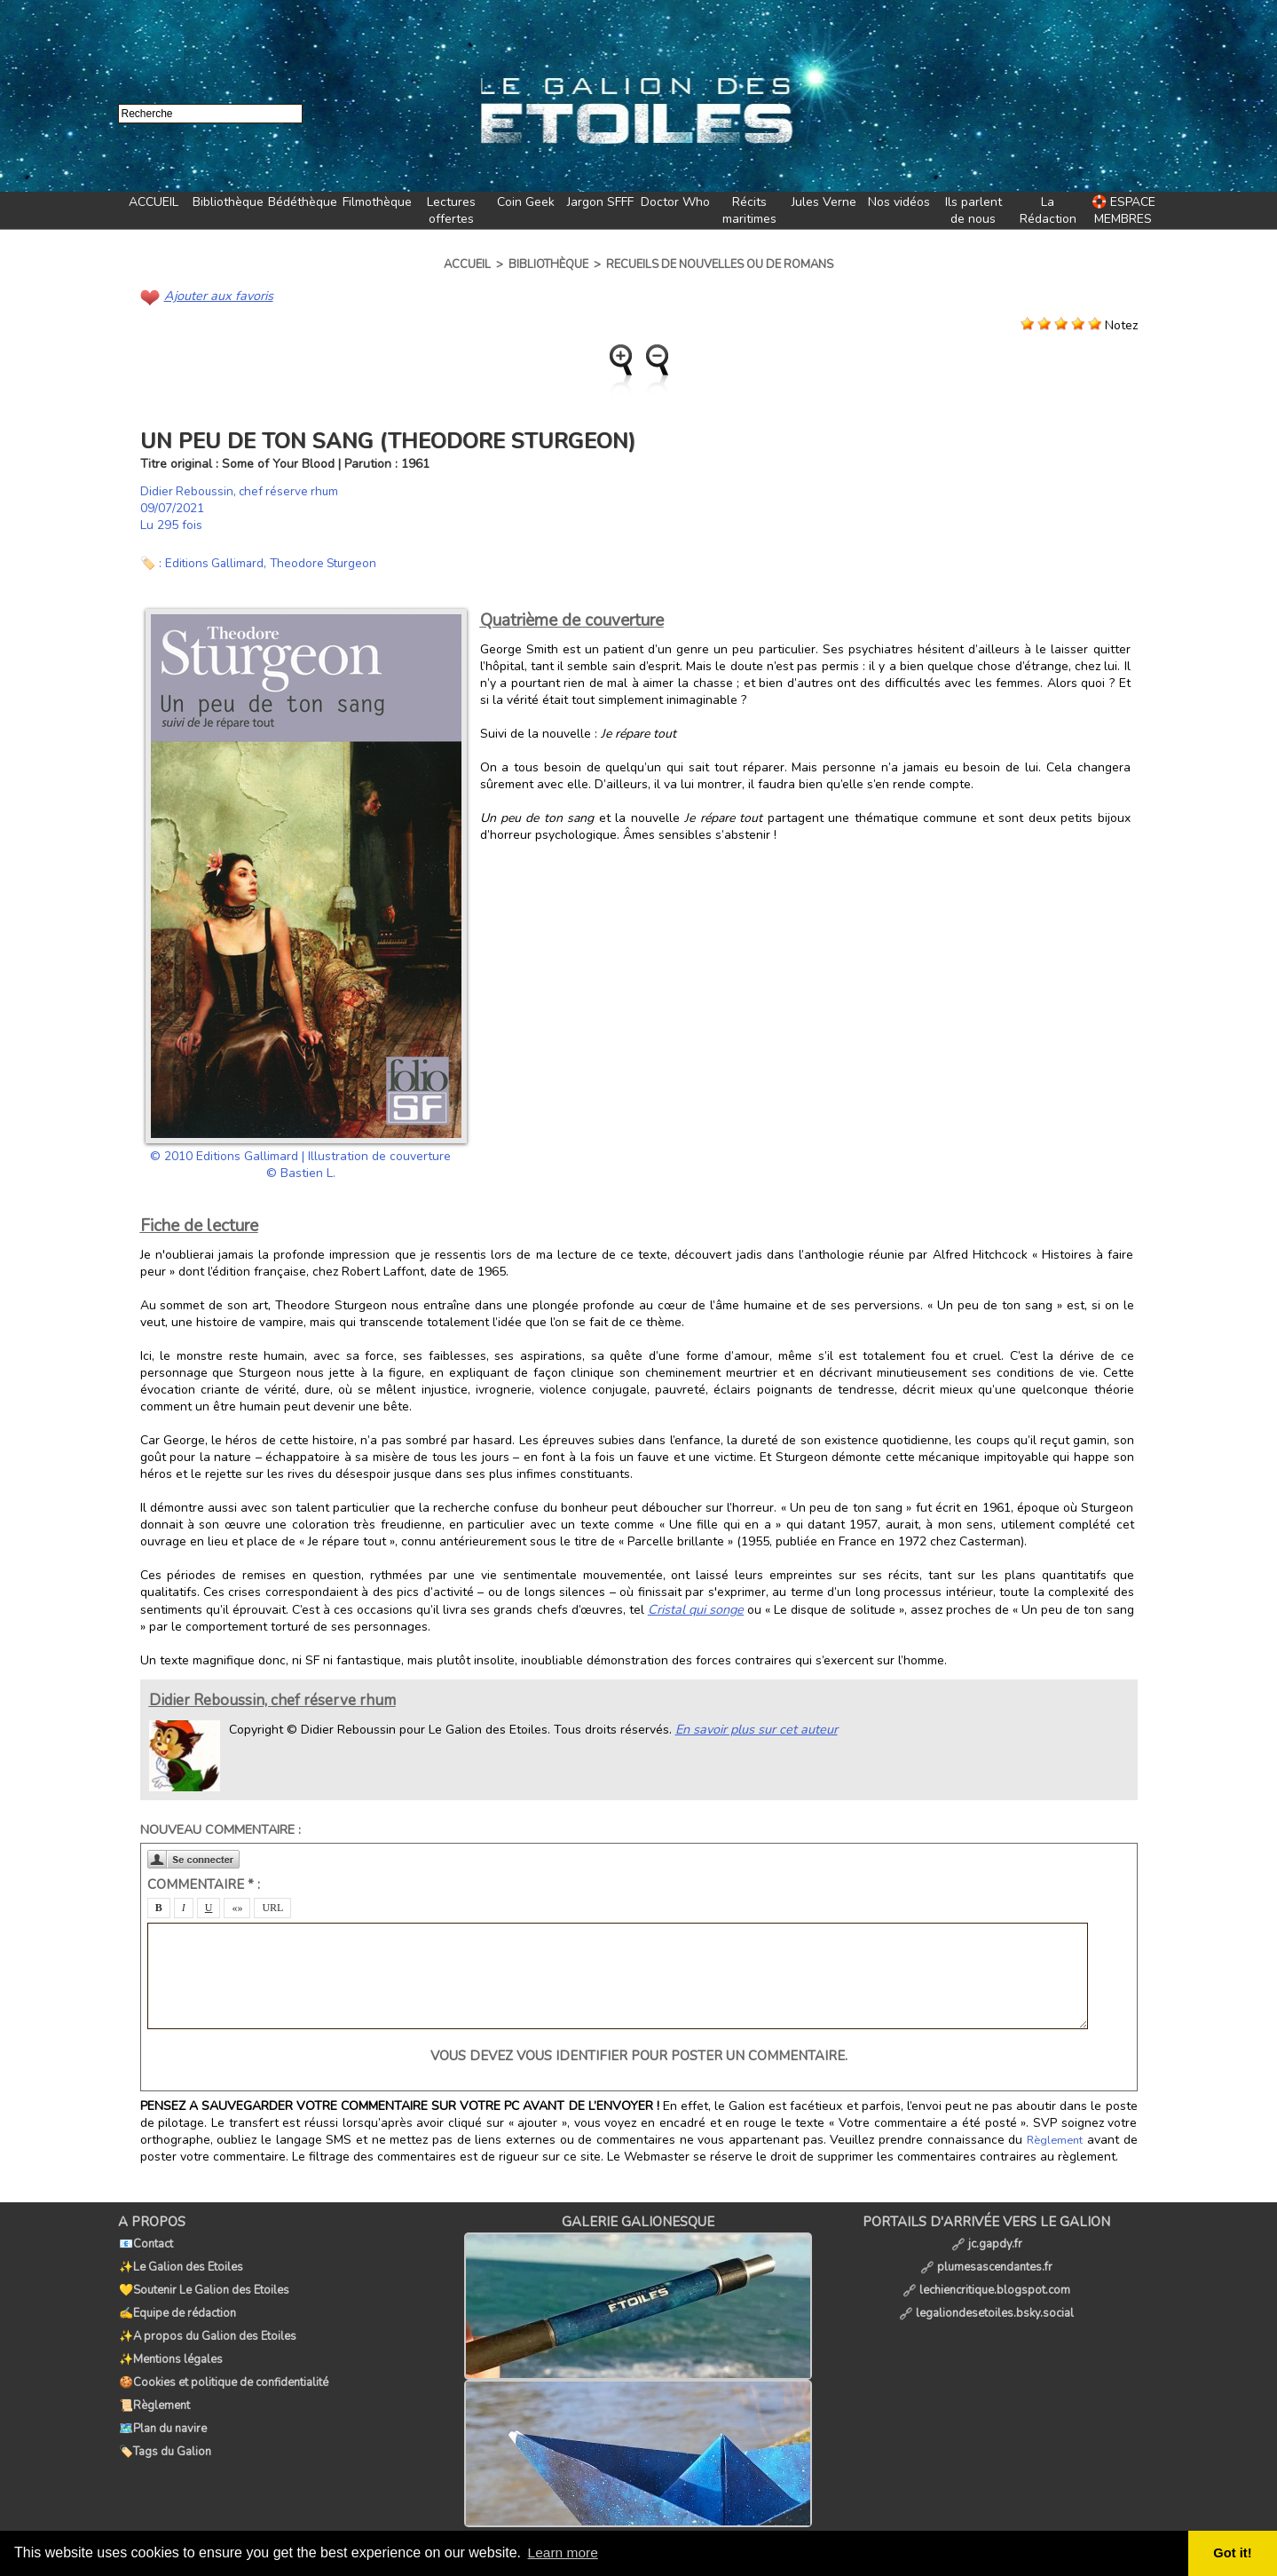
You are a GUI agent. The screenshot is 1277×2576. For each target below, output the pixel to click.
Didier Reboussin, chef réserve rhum (242, 490)
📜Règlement (153, 2377)
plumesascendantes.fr (986, 2260)
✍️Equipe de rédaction (176, 2299)
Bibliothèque (228, 202)
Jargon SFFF (600, 202)
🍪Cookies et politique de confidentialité (222, 2358)
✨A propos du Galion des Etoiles (207, 2319)
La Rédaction (1048, 210)
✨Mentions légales (170, 2338)
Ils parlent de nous (973, 210)
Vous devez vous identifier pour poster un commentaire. (638, 2054)
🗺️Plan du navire (162, 2397)
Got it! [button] (1233, 2553)
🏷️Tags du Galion (164, 2416)
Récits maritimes (749, 210)
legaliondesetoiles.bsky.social (986, 2299)
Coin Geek (526, 202)
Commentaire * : (203, 1883)
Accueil (467, 265)
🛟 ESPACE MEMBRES (1123, 210)
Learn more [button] (564, 2552)
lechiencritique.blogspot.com (986, 2280)
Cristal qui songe (695, 1608)
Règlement (1056, 2138)
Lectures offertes (451, 210)
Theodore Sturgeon (328, 562)
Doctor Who (675, 202)
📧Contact (145, 2240)
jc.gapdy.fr (986, 2240)
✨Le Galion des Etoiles (180, 2260)
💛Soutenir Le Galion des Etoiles (203, 2280)
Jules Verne (824, 202)
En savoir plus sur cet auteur (754, 1727)
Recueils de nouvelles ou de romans (719, 265)
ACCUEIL (153, 202)
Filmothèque (377, 202)
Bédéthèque (302, 202)
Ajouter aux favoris (216, 295)
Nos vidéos (899, 202)
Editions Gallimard (216, 562)
